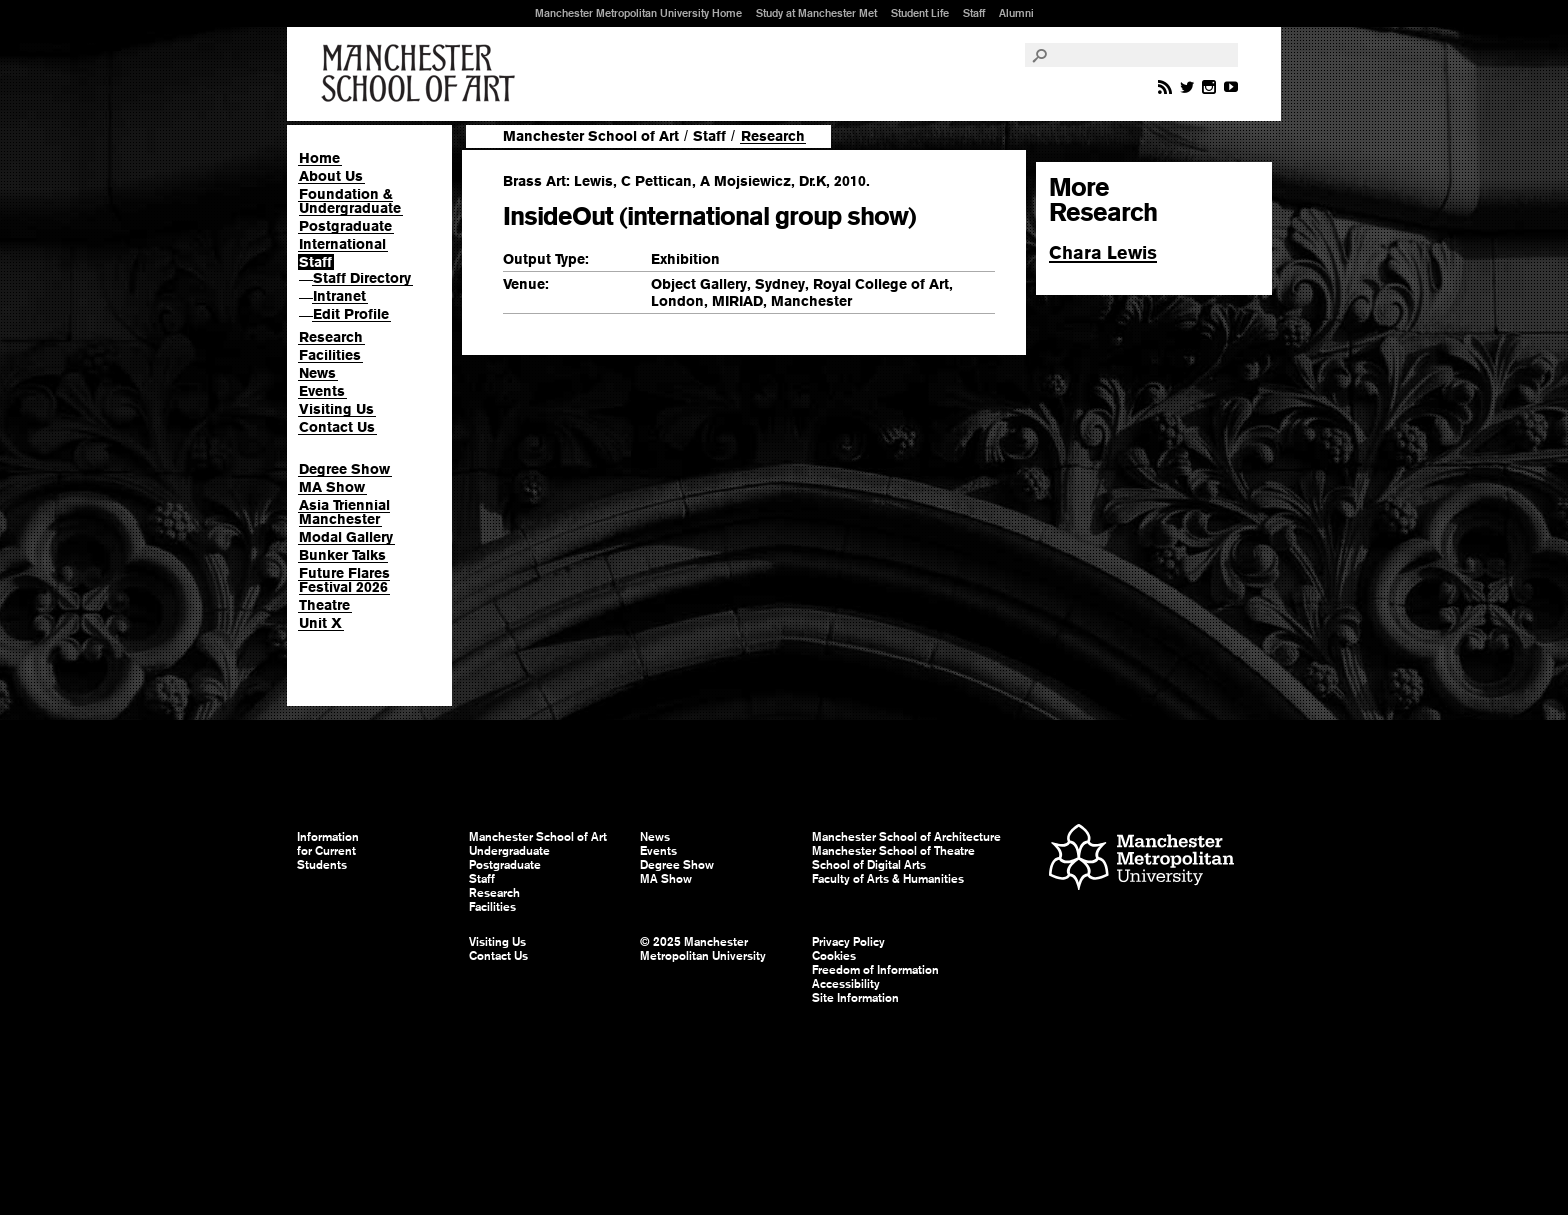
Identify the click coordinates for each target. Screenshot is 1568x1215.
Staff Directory (362, 278)
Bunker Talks (342, 555)
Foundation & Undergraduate (350, 201)
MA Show (332, 487)
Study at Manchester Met (816, 13)
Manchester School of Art (422, 74)
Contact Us (337, 427)
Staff (974, 13)
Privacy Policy (848, 942)
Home (319, 158)
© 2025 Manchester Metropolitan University (703, 949)
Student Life (920, 13)
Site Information (855, 998)
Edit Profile (351, 314)
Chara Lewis (1103, 252)
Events (322, 391)
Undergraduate (509, 851)
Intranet (339, 296)
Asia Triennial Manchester (344, 512)
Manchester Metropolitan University (1141, 859)
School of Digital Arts (869, 865)
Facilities (330, 355)
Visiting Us (336, 409)
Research (331, 337)
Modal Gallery (346, 537)
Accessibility (846, 984)
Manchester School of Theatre (893, 851)
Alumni (1016, 13)
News (317, 373)
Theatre (324, 605)
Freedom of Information (875, 970)
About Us (331, 176)
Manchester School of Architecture (906, 837)
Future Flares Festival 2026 (344, 580)
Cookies (834, 956)
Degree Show (344, 469)
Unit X (320, 623)
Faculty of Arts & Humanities (888, 879)
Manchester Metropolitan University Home (638, 13)
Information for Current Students (328, 851)
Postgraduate (345, 226)
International (342, 244)
